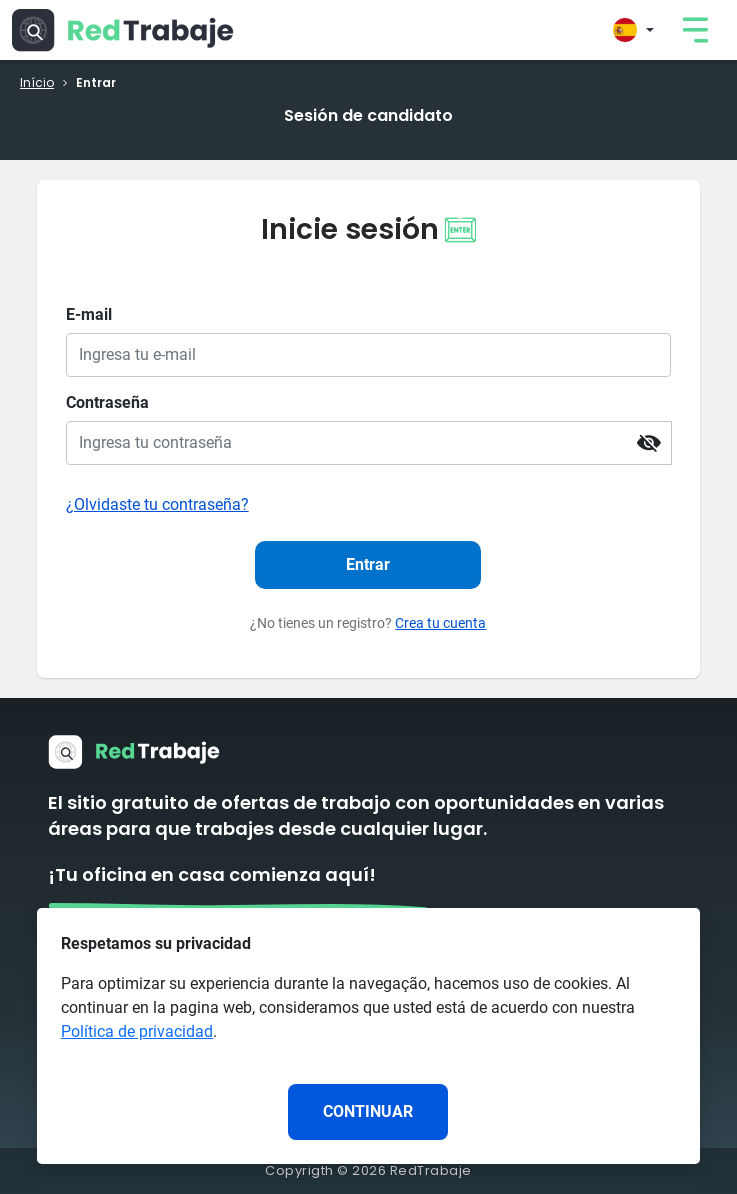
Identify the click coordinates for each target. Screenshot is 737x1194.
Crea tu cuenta (440, 623)
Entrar (368, 564)
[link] (695, 30)
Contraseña (107, 402)
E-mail (89, 314)
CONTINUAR (368, 1111)
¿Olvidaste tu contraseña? (157, 504)
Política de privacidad (137, 1031)
